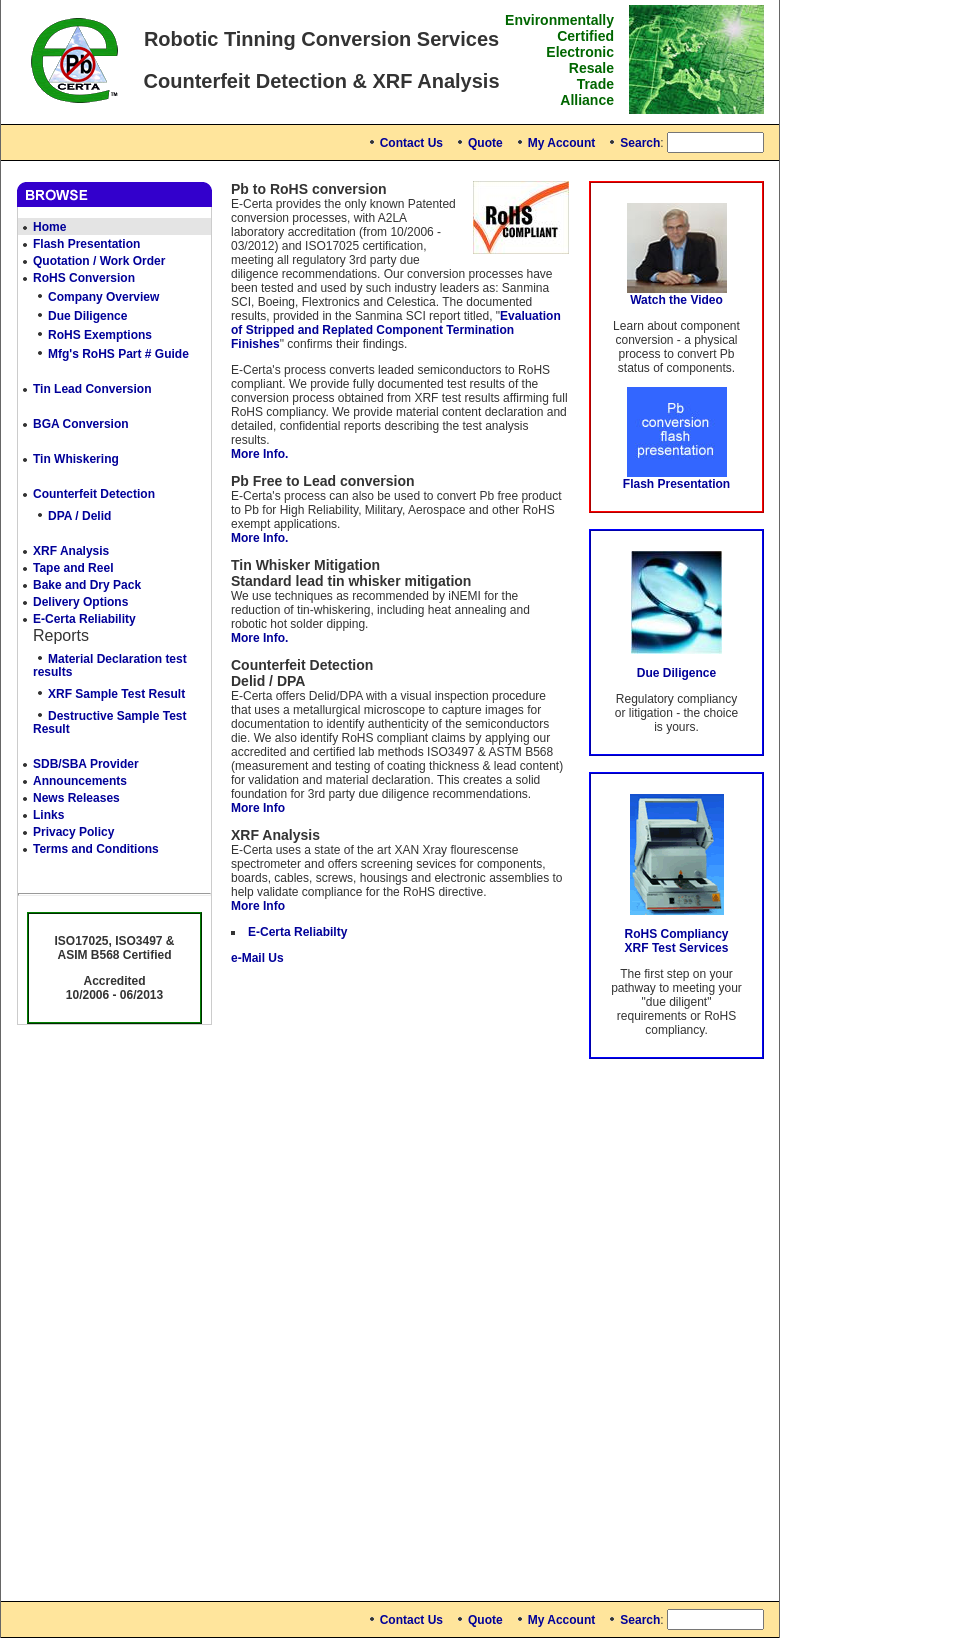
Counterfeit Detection (94, 494)
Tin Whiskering (76, 459)
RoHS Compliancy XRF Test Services (676, 941)
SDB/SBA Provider (86, 764)
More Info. (259, 454)
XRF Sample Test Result (116, 694)
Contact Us (411, 143)
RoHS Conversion (84, 278)
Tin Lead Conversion (92, 389)
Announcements (80, 781)
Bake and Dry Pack (87, 585)
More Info (258, 808)
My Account (562, 143)
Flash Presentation (86, 244)
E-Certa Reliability (84, 619)
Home (49, 227)
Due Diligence (87, 316)
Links (48, 815)
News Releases (76, 798)
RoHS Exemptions (100, 335)
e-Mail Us (257, 958)
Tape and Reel (73, 568)
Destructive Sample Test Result (110, 722)
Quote (485, 143)
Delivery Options (80, 602)
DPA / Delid (79, 516)
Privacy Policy (73, 832)
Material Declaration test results (110, 665)
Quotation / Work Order (99, 261)
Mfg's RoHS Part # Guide (118, 354)
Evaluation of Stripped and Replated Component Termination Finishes (396, 330)
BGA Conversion (81, 424)
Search (640, 143)
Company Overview (103, 297)
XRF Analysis (71, 551)
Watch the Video (676, 300)
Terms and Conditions (96, 849)
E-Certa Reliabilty (297, 932)
